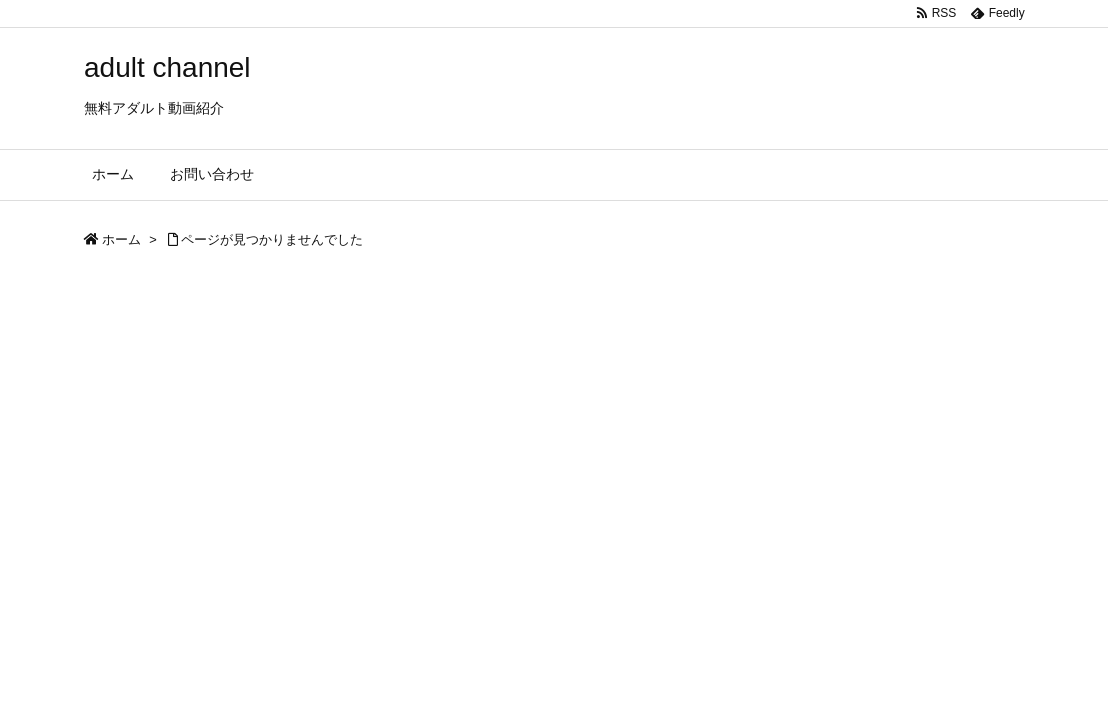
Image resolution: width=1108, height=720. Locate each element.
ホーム (121, 239)
